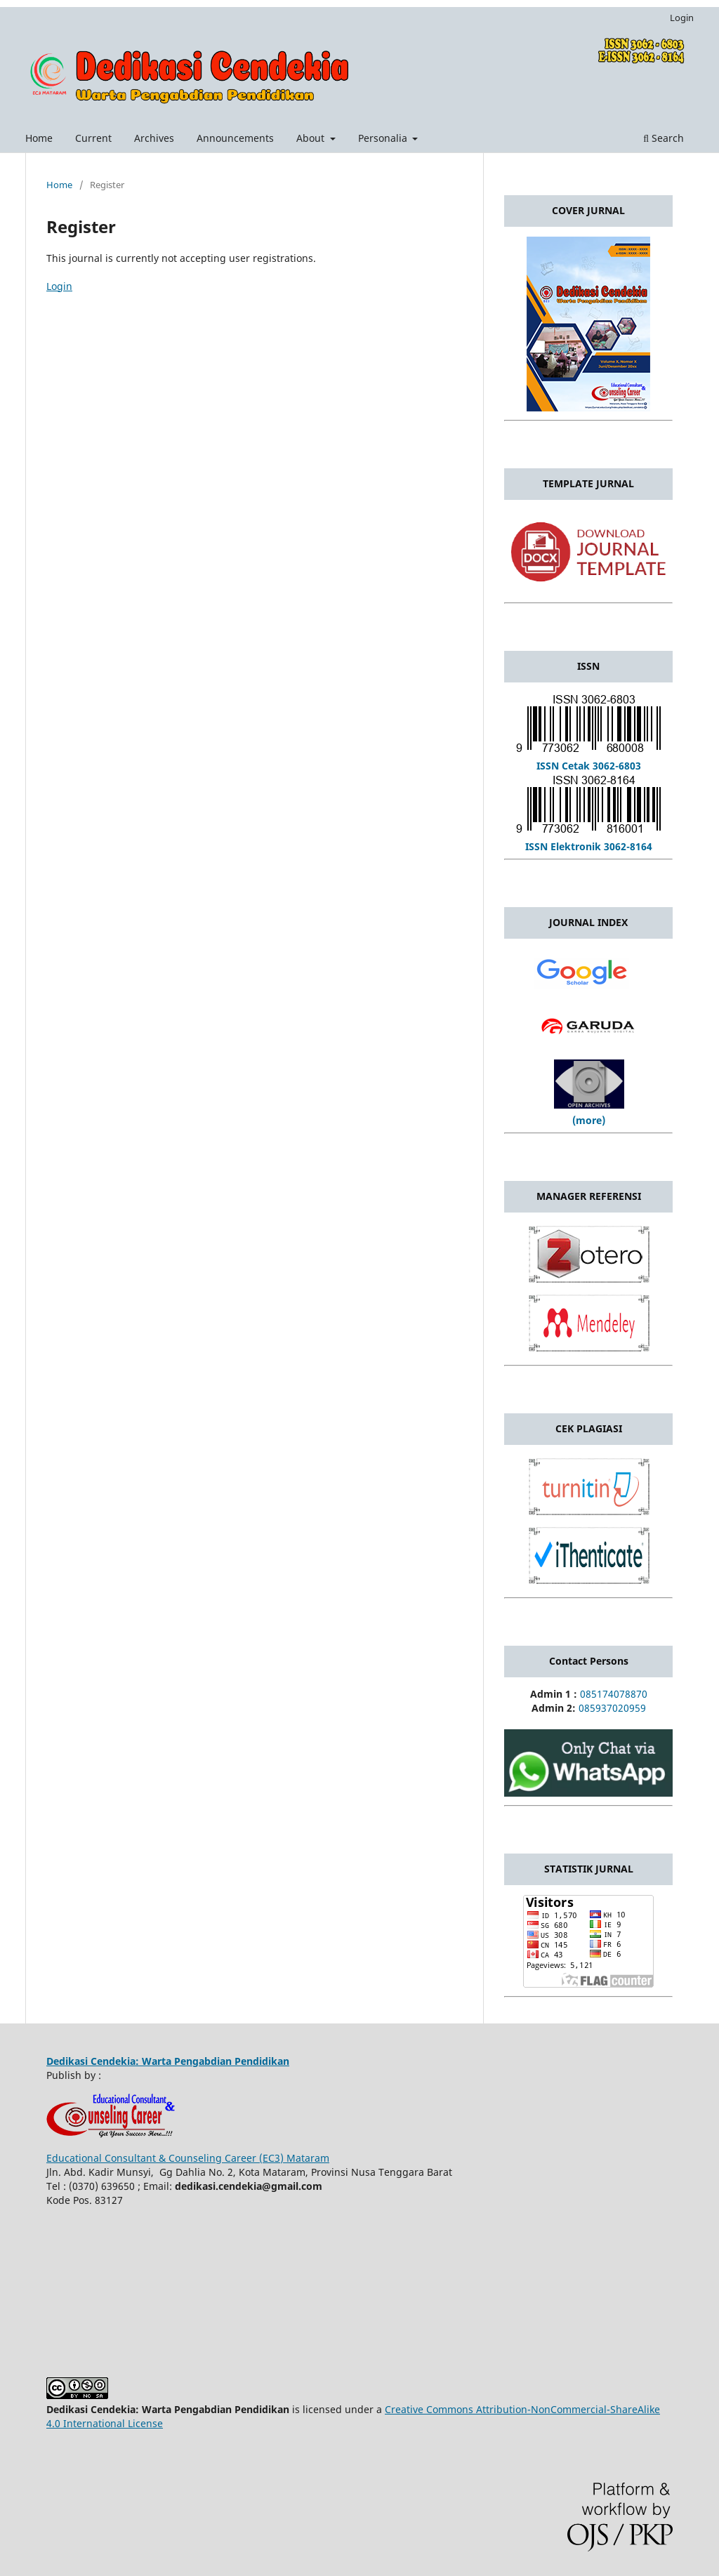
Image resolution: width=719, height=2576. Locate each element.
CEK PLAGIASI (588, 1428)
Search (663, 138)
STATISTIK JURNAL (588, 1868)
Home (39, 138)
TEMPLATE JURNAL (588, 483)
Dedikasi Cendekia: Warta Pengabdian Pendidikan (167, 2061)
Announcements (235, 138)
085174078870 (613, 1693)
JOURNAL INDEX (588, 922)
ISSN (588, 666)
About (311, 138)
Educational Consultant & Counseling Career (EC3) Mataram (187, 2158)
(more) (588, 1120)
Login (682, 17)
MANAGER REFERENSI (588, 1196)
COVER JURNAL (588, 210)
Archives (154, 138)
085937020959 (612, 1708)
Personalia (384, 138)
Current (93, 138)
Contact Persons (588, 1660)
